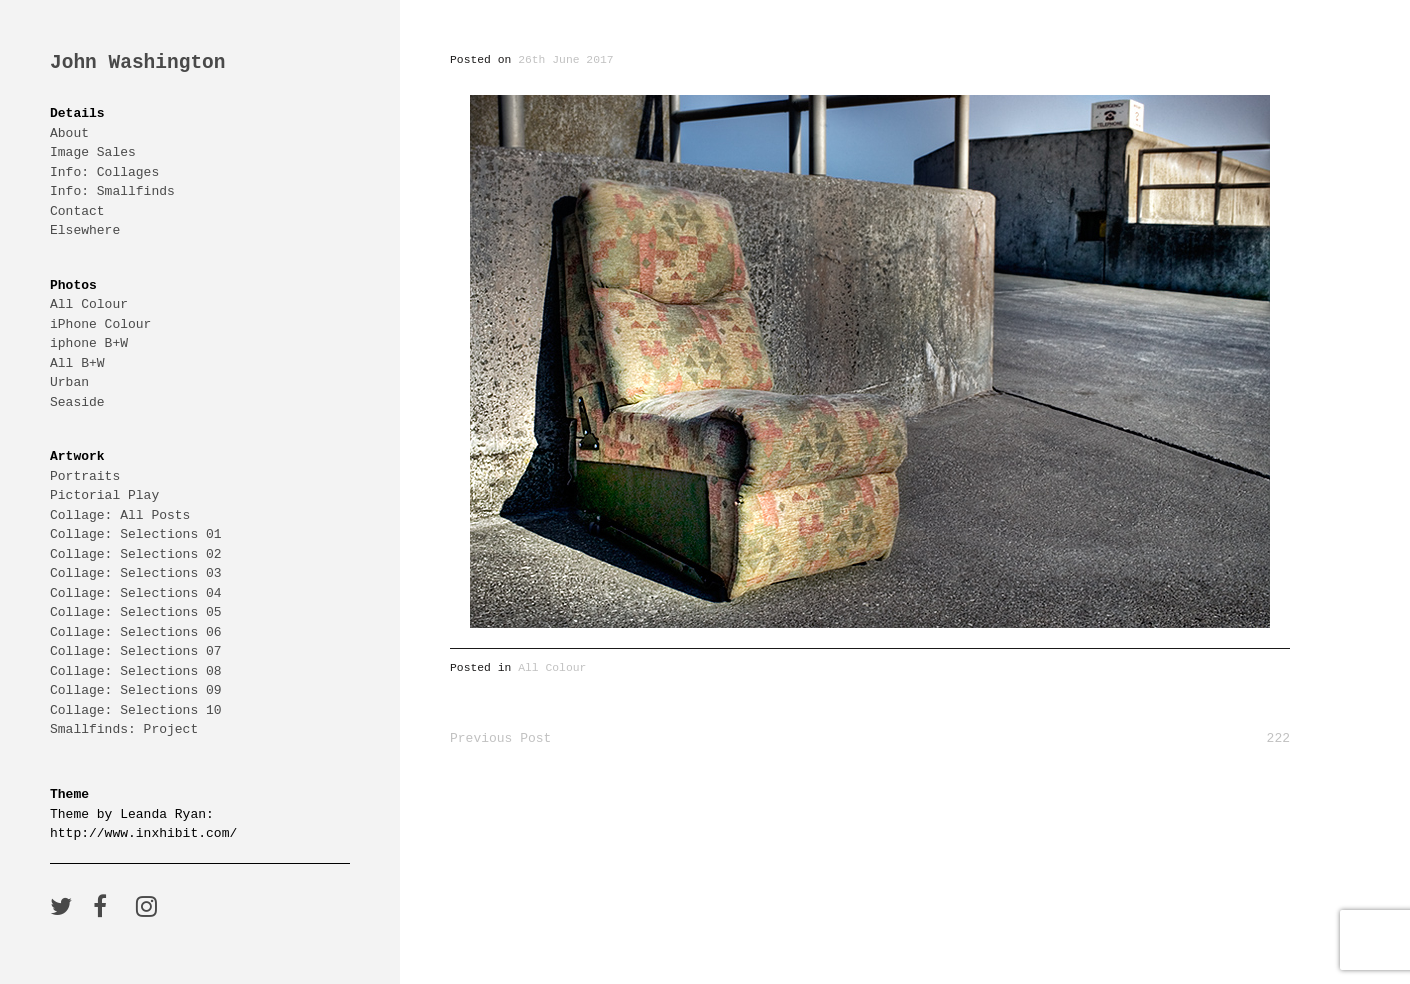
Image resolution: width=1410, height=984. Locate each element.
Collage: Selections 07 (136, 651)
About (69, 133)
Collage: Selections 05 (136, 612)
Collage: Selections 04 (136, 593)
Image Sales (93, 152)
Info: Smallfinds (112, 191)
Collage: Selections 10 (136, 710)
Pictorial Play (104, 495)
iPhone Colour (100, 324)
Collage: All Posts (120, 515)
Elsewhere (85, 230)
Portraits (85, 476)
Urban (69, 382)
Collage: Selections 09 (136, 690)
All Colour (89, 304)
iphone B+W (89, 343)
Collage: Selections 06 (136, 632)
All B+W (77, 363)
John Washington (138, 63)
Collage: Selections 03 (136, 573)
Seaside (77, 402)
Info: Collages (104, 172)
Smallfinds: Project (124, 729)
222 (1278, 738)
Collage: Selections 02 (136, 554)
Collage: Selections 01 (136, 534)
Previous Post (500, 738)
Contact (77, 211)
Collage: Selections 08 (136, 671)
